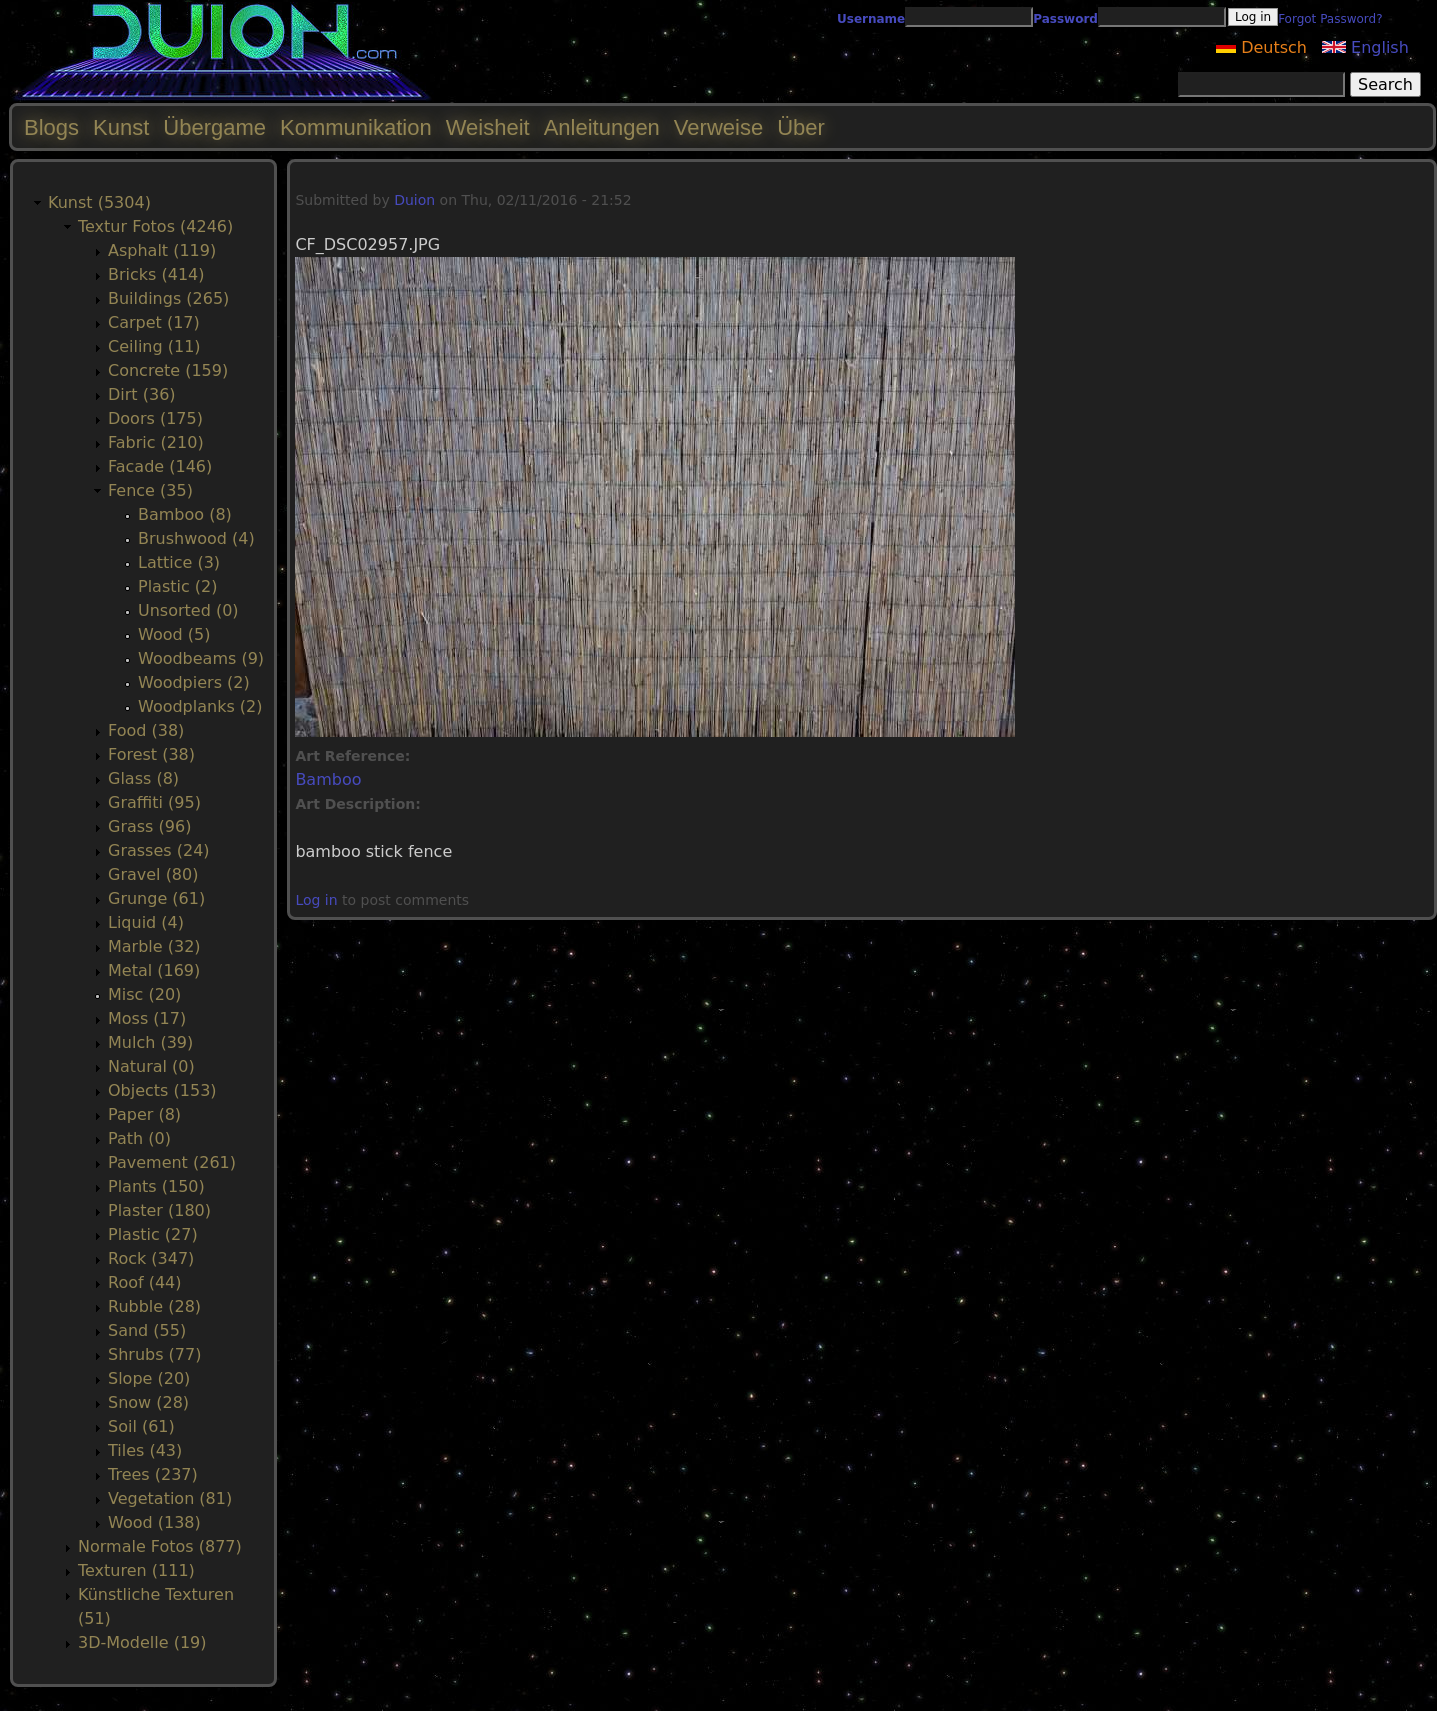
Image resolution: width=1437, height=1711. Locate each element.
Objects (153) (162, 1090)
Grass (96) (149, 826)
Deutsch (1261, 47)
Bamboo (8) (185, 514)
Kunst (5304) (99, 202)
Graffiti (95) (154, 802)
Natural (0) (151, 1066)
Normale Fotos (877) (160, 1546)
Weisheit (488, 127)
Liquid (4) (146, 922)
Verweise (718, 127)
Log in (316, 900)
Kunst (121, 127)
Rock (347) (151, 1258)
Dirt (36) (142, 394)
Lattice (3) (179, 562)
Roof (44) (145, 1282)
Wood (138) (154, 1522)
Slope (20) (149, 1378)
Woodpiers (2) (194, 682)
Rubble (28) (154, 1306)
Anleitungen (602, 127)
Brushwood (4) (196, 538)
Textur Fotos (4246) (155, 226)
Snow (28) (148, 1402)
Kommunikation (356, 127)
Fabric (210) (156, 442)
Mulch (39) (150, 1042)
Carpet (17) (154, 322)
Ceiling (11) (154, 346)
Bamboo (328, 779)
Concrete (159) (168, 370)
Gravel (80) (153, 874)
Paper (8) (144, 1114)
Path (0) (139, 1138)
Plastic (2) (178, 586)
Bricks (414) (156, 274)
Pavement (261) (172, 1162)
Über (801, 127)
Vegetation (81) (170, 1498)
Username (871, 19)
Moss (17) (147, 1018)
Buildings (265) (168, 298)
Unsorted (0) (188, 610)
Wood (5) (174, 634)
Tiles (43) (145, 1450)
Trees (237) (153, 1474)
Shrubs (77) (154, 1354)
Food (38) (146, 730)
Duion (414, 200)
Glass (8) (143, 778)
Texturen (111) (136, 1570)
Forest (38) (151, 754)
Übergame (214, 127)
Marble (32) (154, 946)
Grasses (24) (159, 850)
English (1365, 47)
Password (1065, 19)
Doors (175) (155, 418)
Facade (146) (160, 466)
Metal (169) (154, 970)
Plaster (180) (159, 1210)
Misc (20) (144, 994)
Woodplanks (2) (200, 706)
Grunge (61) (156, 898)
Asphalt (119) (162, 250)
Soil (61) (141, 1426)
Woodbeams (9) (201, 658)
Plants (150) (156, 1186)
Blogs (51, 127)
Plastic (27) (153, 1234)
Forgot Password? (1330, 19)
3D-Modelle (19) (142, 1642)
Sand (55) (147, 1330)
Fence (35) (150, 490)
